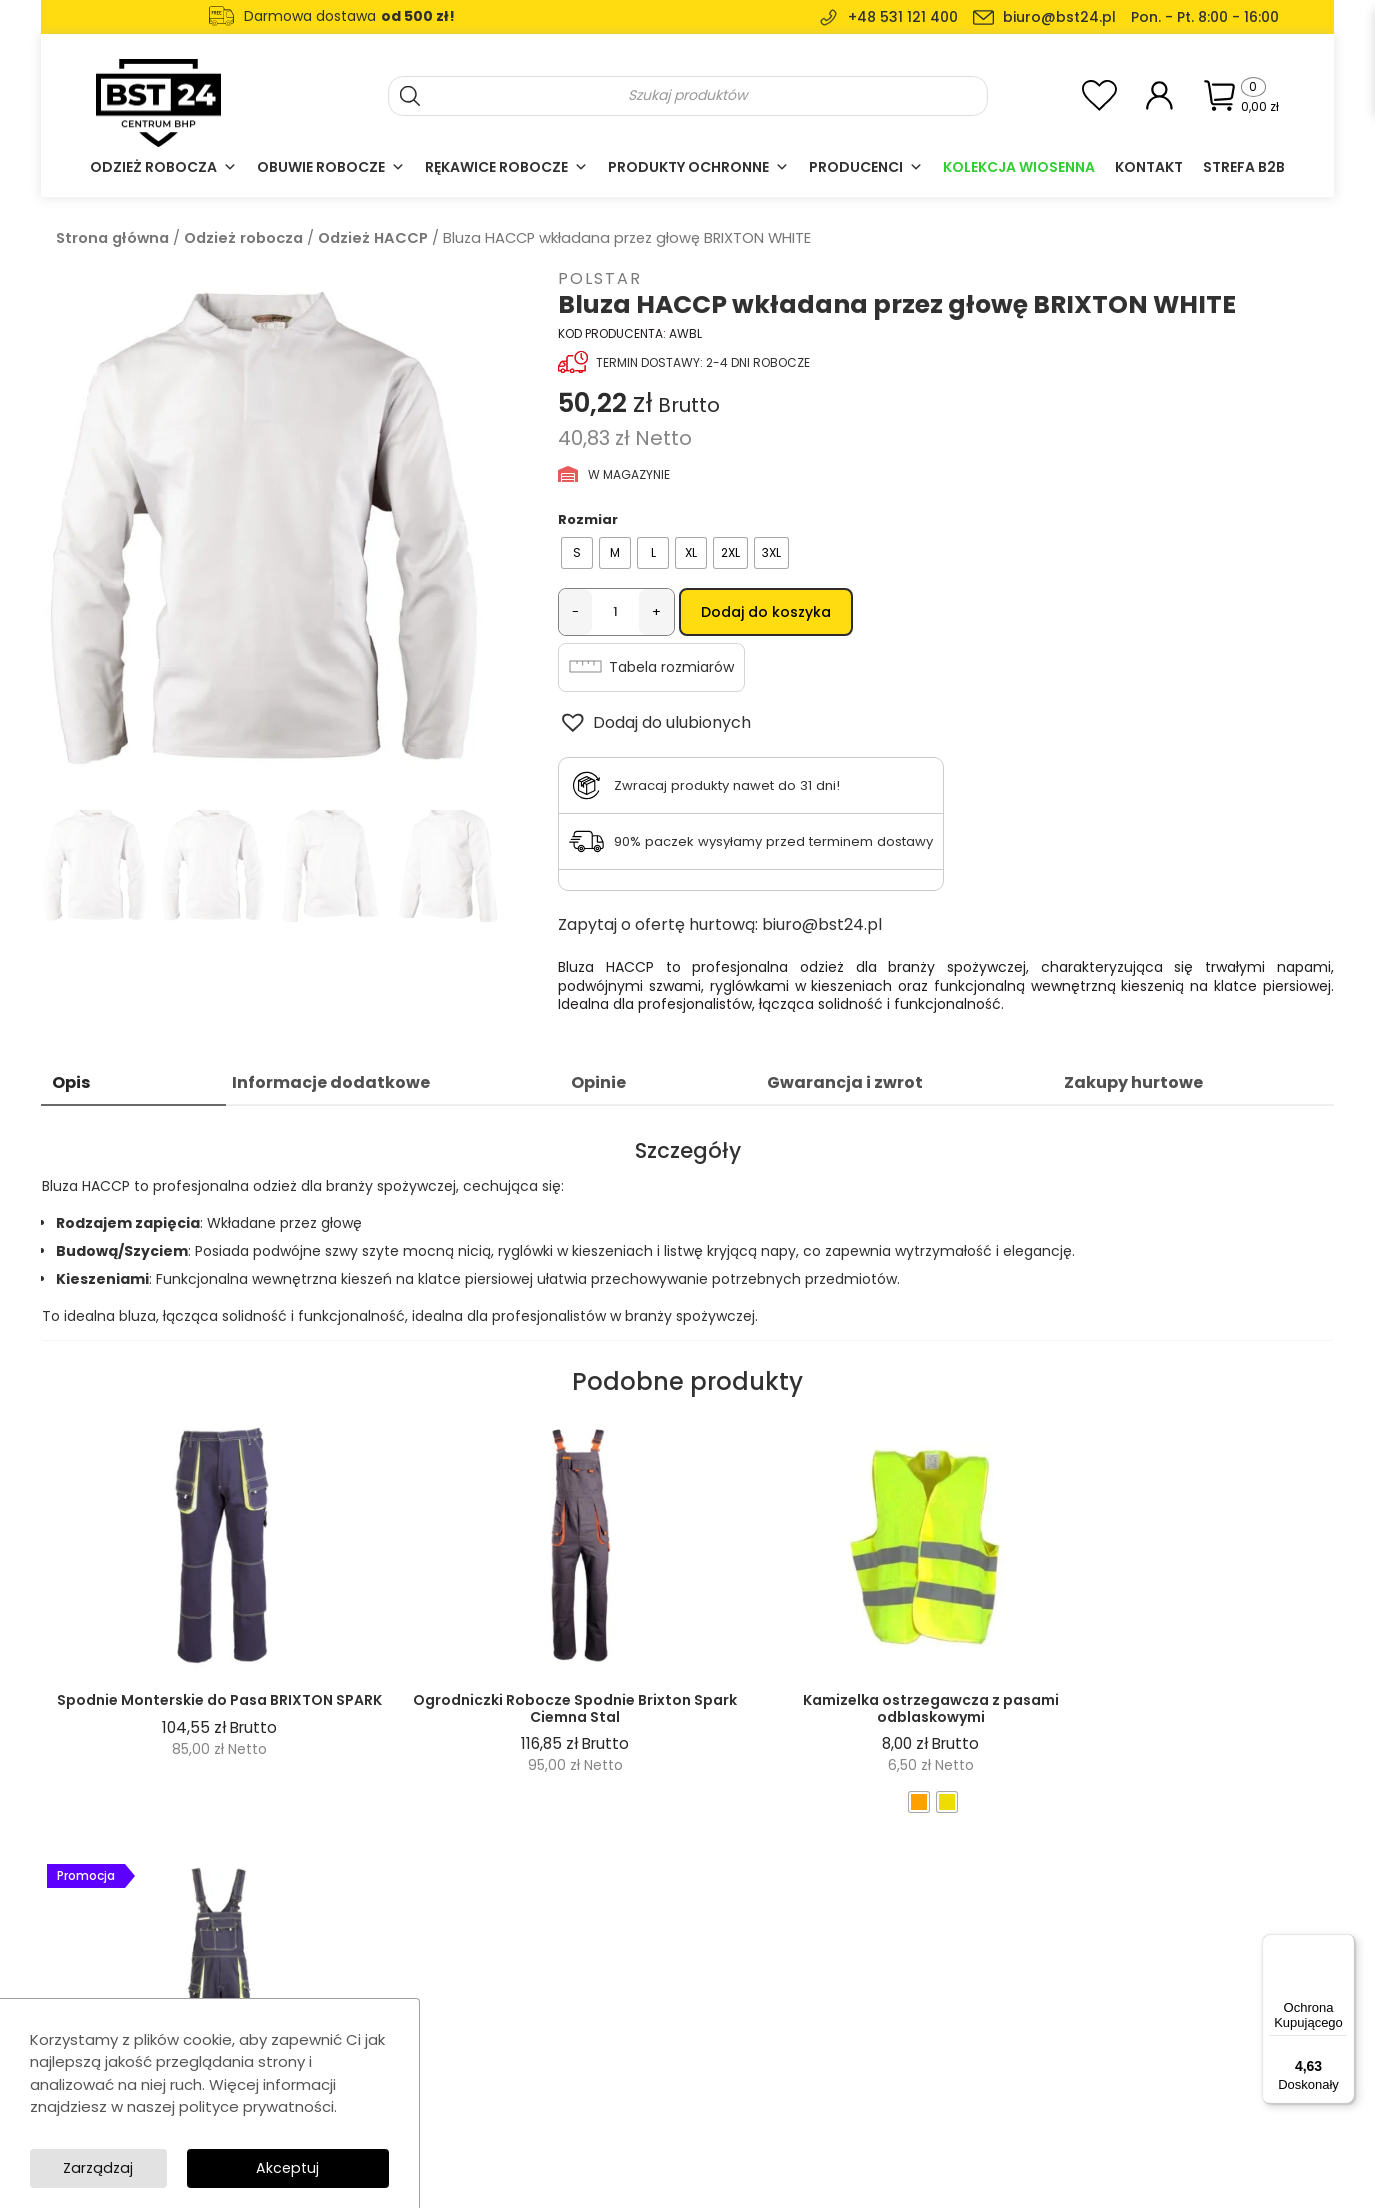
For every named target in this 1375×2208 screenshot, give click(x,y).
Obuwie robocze (331, 167)
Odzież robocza (163, 167)
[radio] (577, 553)
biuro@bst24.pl (1059, 17)
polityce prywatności (256, 2104)
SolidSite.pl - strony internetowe (1124, 2179)
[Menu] (1343, 1946)
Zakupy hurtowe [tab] (1133, 1085)
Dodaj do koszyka (766, 612)
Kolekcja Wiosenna (1019, 167)
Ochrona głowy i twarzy (617, 2091)
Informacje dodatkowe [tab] (331, 1085)
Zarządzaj (319, 2166)
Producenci (866, 167)
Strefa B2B (1244, 167)
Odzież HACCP (373, 238)
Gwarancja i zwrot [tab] (845, 1085)
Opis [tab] (71, 1085)
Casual (564, 2064)
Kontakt (1149, 167)
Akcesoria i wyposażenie (622, 2118)
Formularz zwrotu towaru (882, 2118)
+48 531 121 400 (903, 17)
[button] (654, 725)
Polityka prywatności (868, 2064)
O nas (821, 1983)
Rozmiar (588, 519)
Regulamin (837, 2037)
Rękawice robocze (506, 167)
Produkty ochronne (698, 167)
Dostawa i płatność (864, 2091)
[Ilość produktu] (615, 612)
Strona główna (112, 238)
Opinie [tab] (598, 1085)
